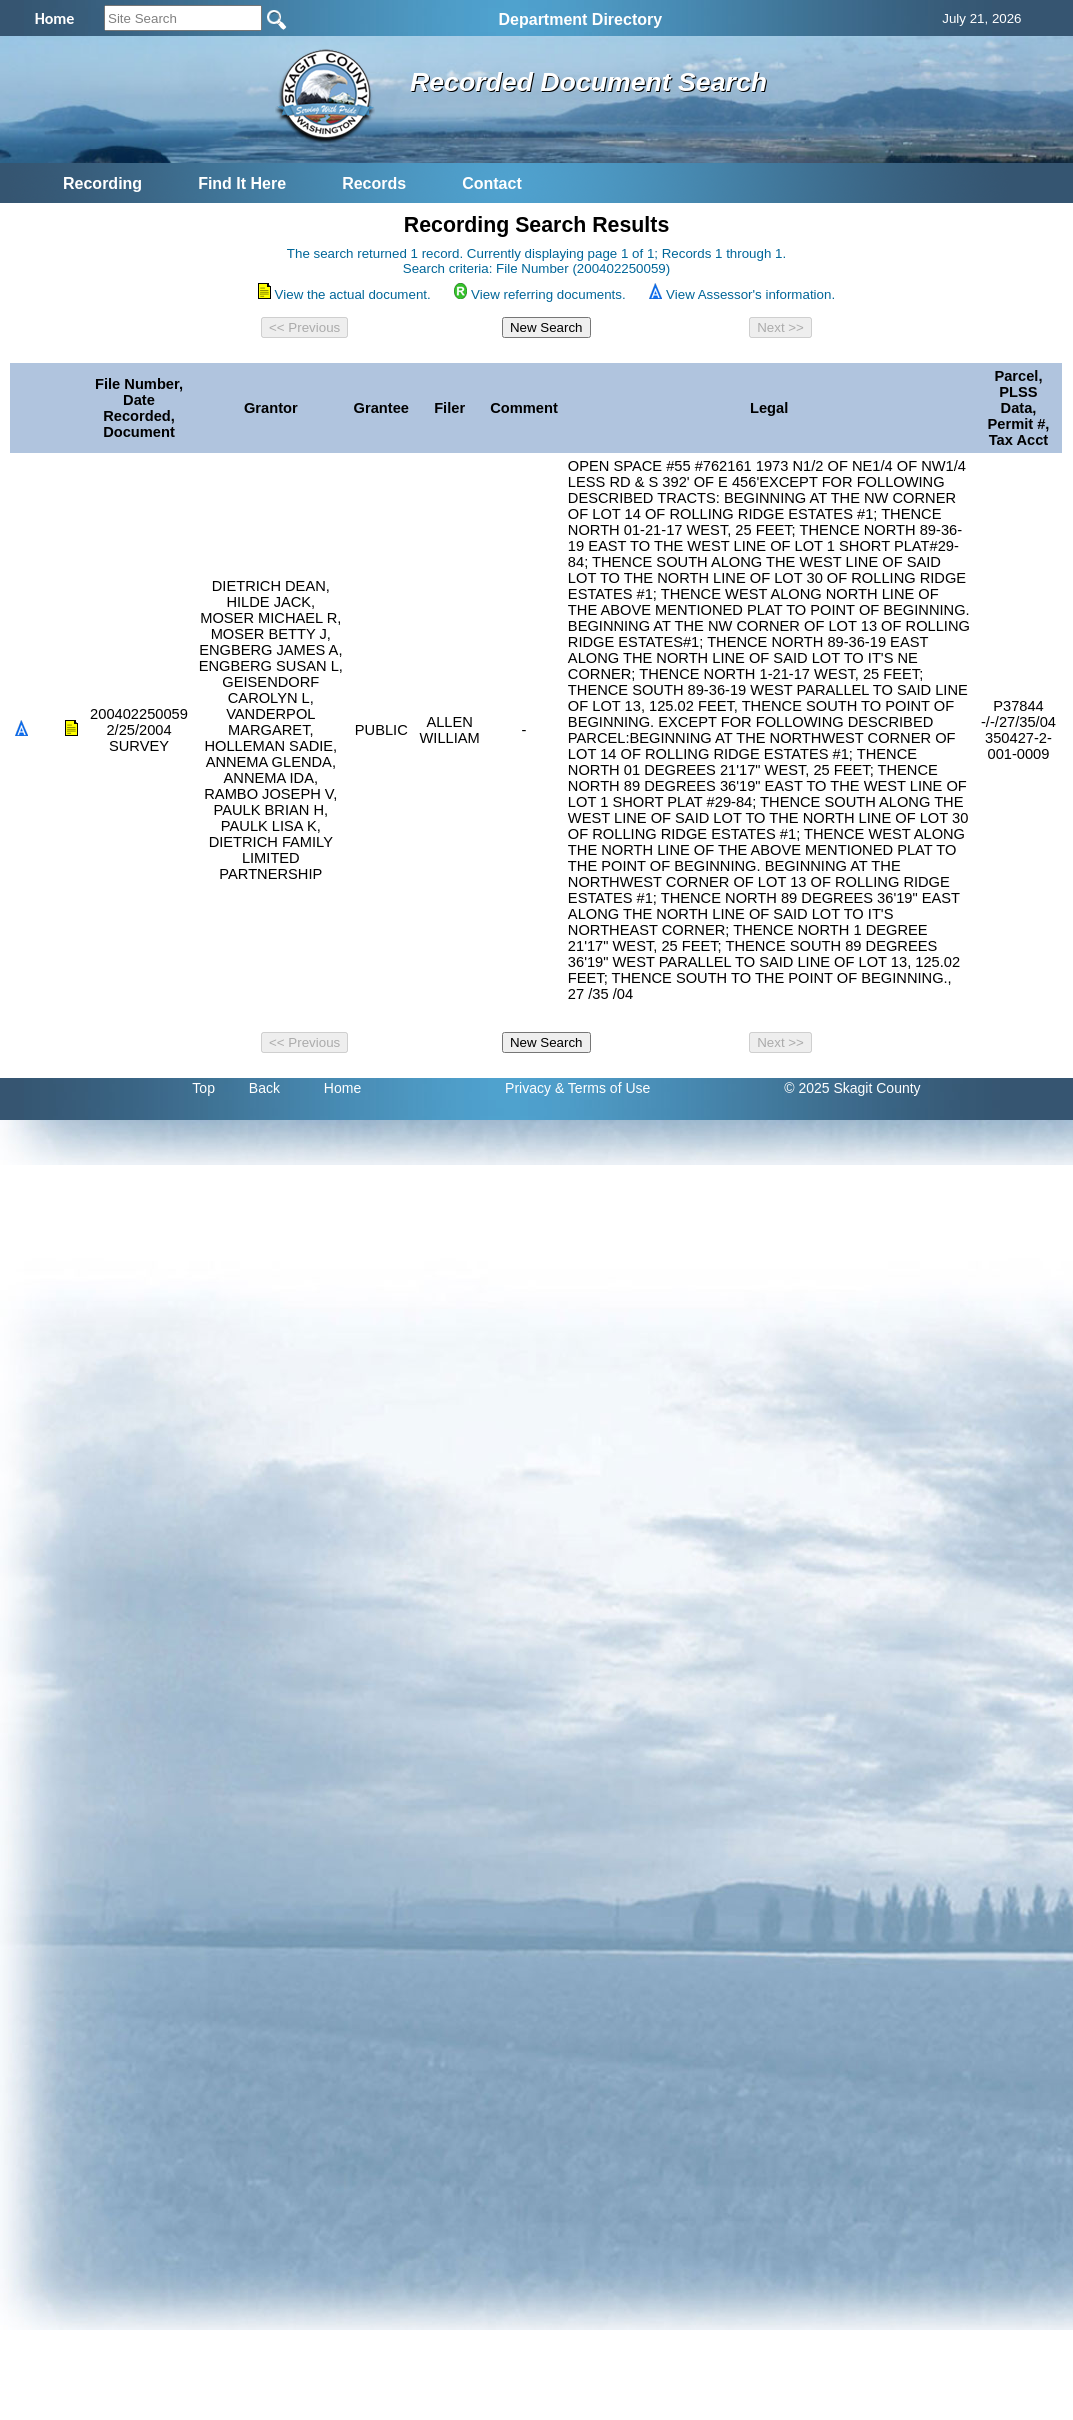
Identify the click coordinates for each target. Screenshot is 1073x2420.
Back (264, 1088)
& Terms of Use (602, 1088)
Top (203, 1088)
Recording (102, 183)
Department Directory (581, 19)
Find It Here (242, 183)
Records (374, 183)
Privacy (528, 1088)
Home (342, 1088)
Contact (492, 183)
